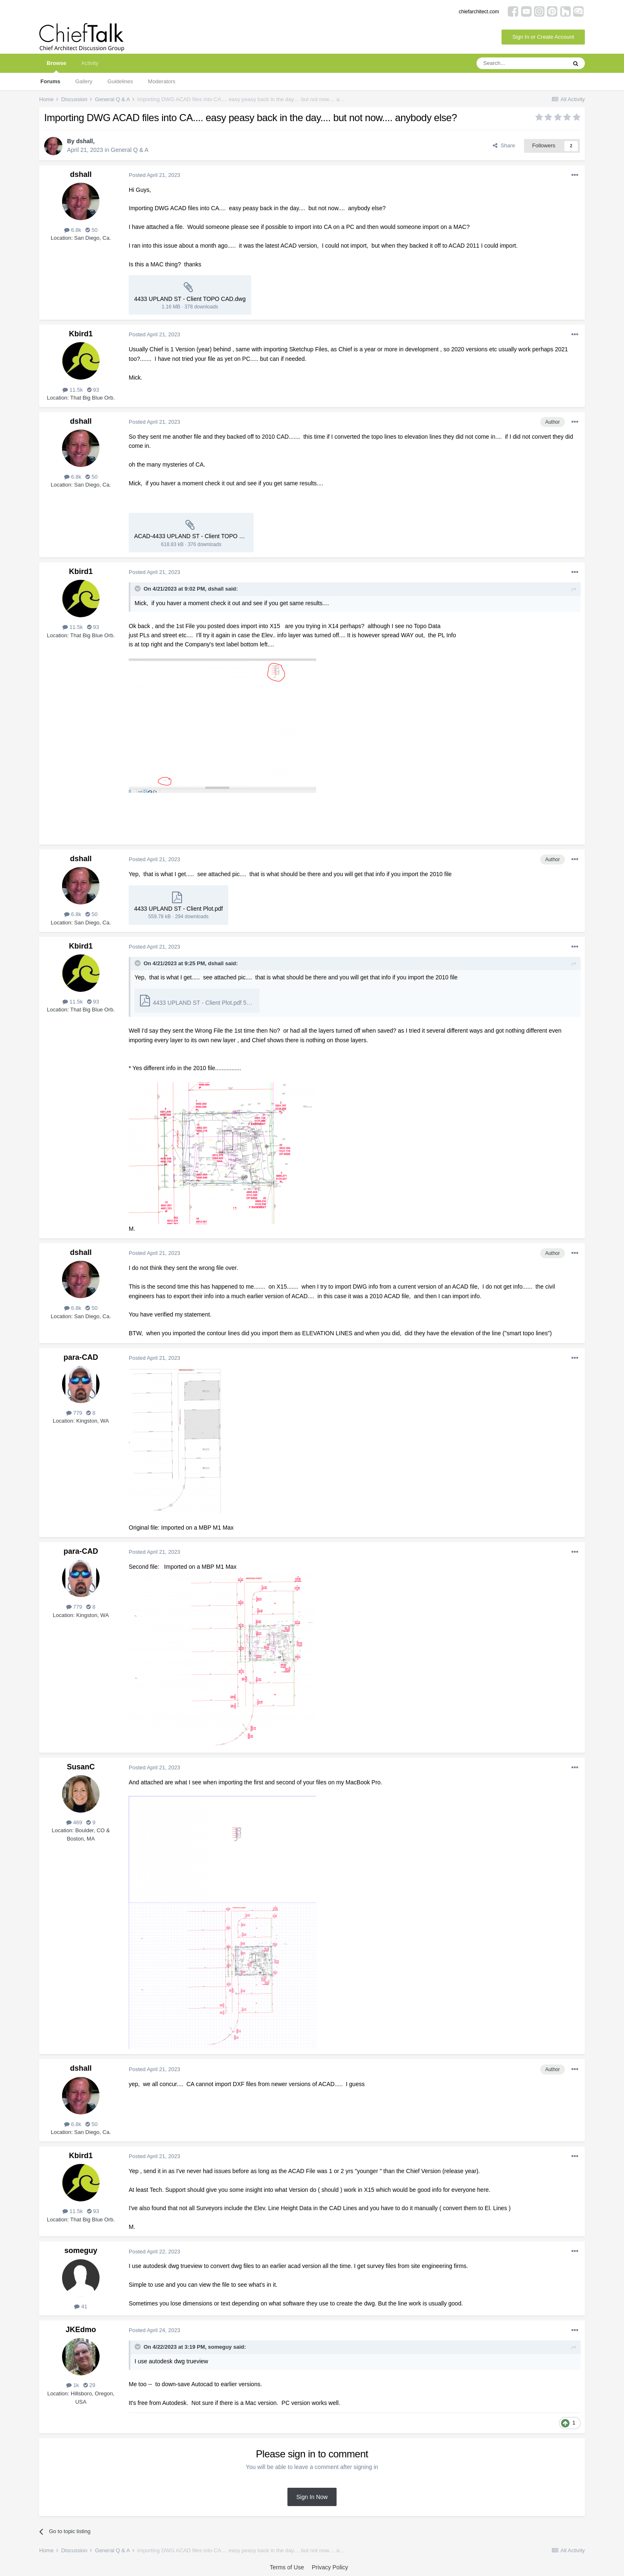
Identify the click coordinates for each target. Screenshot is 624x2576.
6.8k (72, 230)
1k (72, 2385)
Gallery (83, 81)
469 (74, 1822)
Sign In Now (311, 2497)
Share (504, 145)
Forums (50, 81)
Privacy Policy (330, 2567)
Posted (154, 175)
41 (80, 2306)
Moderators (161, 81)
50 (91, 230)
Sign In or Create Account (543, 37)
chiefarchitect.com (479, 12)
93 (93, 390)
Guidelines (120, 81)
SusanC (81, 1767)
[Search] (522, 63)
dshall (84, 141)
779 (74, 1413)
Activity (89, 63)
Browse (56, 66)
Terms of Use (287, 2567)
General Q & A (129, 150)
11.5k (72, 390)
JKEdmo (80, 2329)
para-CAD (80, 1357)
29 (89, 2385)
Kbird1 (80, 334)
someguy (80, 2250)
